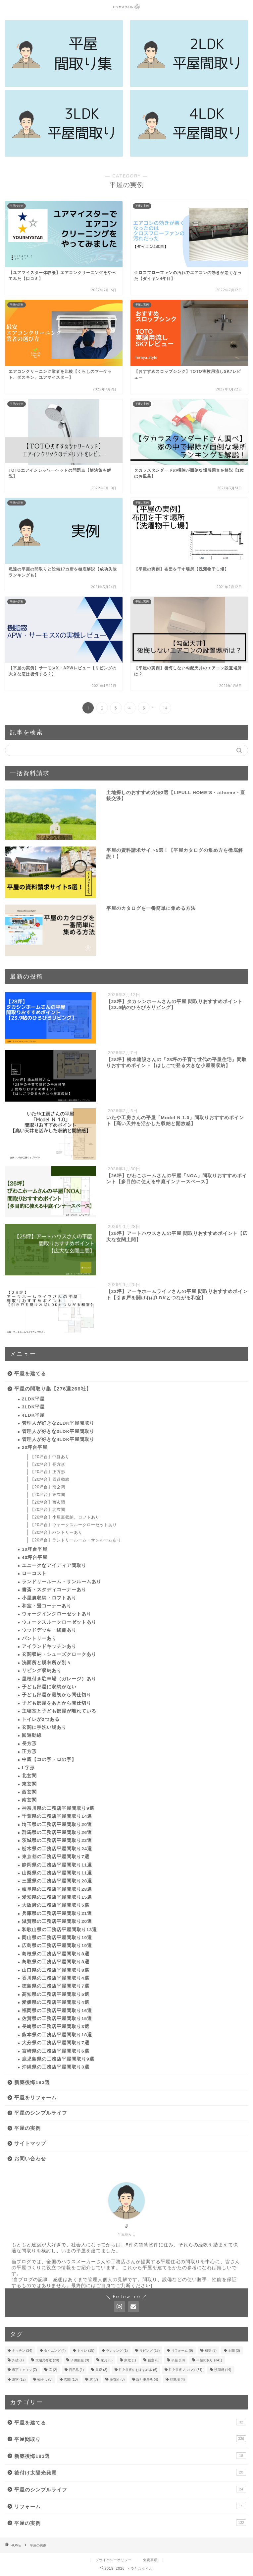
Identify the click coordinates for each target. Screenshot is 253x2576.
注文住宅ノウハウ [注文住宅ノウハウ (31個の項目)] (185, 2370)
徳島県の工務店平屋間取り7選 (55, 1986)
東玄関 (29, 1784)
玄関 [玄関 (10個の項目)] (70, 2379)
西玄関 (29, 1792)
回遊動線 (32, 1735)
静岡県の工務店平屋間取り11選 (57, 1865)
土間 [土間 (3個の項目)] (234, 2350)
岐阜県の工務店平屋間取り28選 (57, 1889)
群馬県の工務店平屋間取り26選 (57, 1832)
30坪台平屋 (34, 1549)
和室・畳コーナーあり (47, 1605)
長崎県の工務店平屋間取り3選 (55, 2026)
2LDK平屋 (33, 1398)
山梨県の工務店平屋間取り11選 (57, 1872)
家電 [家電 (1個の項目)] (130, 2360)
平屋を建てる (30, 1373)
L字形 (28, 1767)
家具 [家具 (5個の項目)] (107, 2360)
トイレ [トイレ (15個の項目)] (85, 2350)
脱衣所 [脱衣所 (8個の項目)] (117, 2379)
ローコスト (34, 1573)
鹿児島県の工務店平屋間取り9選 (58, 2059)
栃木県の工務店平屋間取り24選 (57, 1848)
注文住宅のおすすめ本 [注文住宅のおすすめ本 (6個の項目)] (138, 2370)
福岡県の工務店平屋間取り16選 (57, 2010)
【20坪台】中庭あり (50, 1457)
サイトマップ (30, 2143)
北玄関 (29, 1775)
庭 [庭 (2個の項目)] (53, 2370)
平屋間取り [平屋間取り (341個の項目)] (209, 2360)
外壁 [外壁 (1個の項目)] (18, 2360)
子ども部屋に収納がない (49, 1686)
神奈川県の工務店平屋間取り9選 (58, 1808)
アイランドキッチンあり (49, 1646)
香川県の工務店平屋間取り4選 (55, 1978)
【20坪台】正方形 (47, 1471)
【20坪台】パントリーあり (56, 1532)
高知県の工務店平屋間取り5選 (55, 1994)
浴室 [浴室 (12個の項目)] (18, 2379)
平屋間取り (130, 2438)
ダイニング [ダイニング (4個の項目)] (55, 2350)
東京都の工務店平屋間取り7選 (55, 1856)
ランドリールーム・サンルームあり (61, 1581)
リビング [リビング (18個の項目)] (149, 2350)
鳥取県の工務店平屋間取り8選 (55, 1961)
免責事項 (150, 2560)
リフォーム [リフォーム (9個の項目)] (182, 2350)
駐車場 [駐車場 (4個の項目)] (177, 2379)
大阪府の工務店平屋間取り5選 (55, 1905)
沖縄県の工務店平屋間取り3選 (55, 2067)
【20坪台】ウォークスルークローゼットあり (73, 1525)
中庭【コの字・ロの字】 (49, 1759)
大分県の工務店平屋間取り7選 (55, 2042)
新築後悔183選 (32, 2082)
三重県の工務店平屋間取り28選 (57, 1880)
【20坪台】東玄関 (47, 1494)
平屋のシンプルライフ (40, 2113)
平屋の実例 (27, 2128)
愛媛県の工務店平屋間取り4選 (55, 2002)
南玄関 (29, 1799)
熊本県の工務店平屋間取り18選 (57, 2034)
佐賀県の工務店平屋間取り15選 (57, 2018)
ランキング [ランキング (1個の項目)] (117, 2350)
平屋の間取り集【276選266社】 (52, 1388)
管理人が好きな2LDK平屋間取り (58, 1423)
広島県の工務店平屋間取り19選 (57, 1945)
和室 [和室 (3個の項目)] (211, 2350)
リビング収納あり (42, 1670)
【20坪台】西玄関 (47, 1502)
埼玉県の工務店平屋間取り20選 (57, 1824)
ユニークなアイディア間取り (54, 1565)
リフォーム (130, 2506)
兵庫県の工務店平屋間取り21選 (57, 1913)
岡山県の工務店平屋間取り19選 (57, 1937)
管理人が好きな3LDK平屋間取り (58, 1431)
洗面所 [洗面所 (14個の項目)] (222, 2370)
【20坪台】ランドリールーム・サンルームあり (75, 1540)
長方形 (29, 1743)
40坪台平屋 (34, 1557)
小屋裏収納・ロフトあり (49, 1597)
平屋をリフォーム (35, 2097)
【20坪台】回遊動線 (50, 1479)
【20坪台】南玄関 (47, 1487)
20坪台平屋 (34, 1447)
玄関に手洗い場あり (44, 1727)
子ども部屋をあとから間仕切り (56, 1703)
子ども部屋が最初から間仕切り (56, 1694)
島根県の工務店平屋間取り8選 (55, 1953)
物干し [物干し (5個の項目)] (45, 2379)
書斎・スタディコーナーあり (54, 1589)
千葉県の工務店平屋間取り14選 (57, 1816)
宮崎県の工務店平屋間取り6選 (55, 2051)
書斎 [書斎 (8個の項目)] (101, 2370)
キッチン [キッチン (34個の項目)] (22, 2350)
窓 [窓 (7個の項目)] (93, 2379)
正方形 (29, 1751)
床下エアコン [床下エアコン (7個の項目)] (24, 2370)
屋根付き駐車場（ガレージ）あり (59, 1678)
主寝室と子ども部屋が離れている (59, 1711)
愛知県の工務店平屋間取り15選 (57, 1897)
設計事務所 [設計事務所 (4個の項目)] (147, 2379)
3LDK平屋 (33, 1406)
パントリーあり (39, 1638)
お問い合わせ (30, 2158)
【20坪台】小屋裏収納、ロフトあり (65, 1517)
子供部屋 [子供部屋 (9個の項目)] (80, 2360)
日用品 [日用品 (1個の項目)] (76, 2370)
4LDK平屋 (33, 1415)
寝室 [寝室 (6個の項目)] (154, 2360)
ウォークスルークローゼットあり (59, 1622)
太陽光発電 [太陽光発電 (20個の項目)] (47, 2360)
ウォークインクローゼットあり (56, 1613)
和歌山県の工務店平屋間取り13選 (59, 1929)
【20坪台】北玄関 (47, 1509)
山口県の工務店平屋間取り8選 (55, 1970)
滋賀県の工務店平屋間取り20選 (57, 1921)
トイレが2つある (41, 1719)
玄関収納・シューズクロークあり (59, 1654)
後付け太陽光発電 (130, 2472)
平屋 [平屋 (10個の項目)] (178, 2360)
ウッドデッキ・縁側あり (49, 1630)
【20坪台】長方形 (47, 1464)
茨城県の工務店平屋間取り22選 (57, 1840)
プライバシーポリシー (113, 2560)
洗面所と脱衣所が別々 (47, 1662)
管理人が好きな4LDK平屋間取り (58, 1439)
